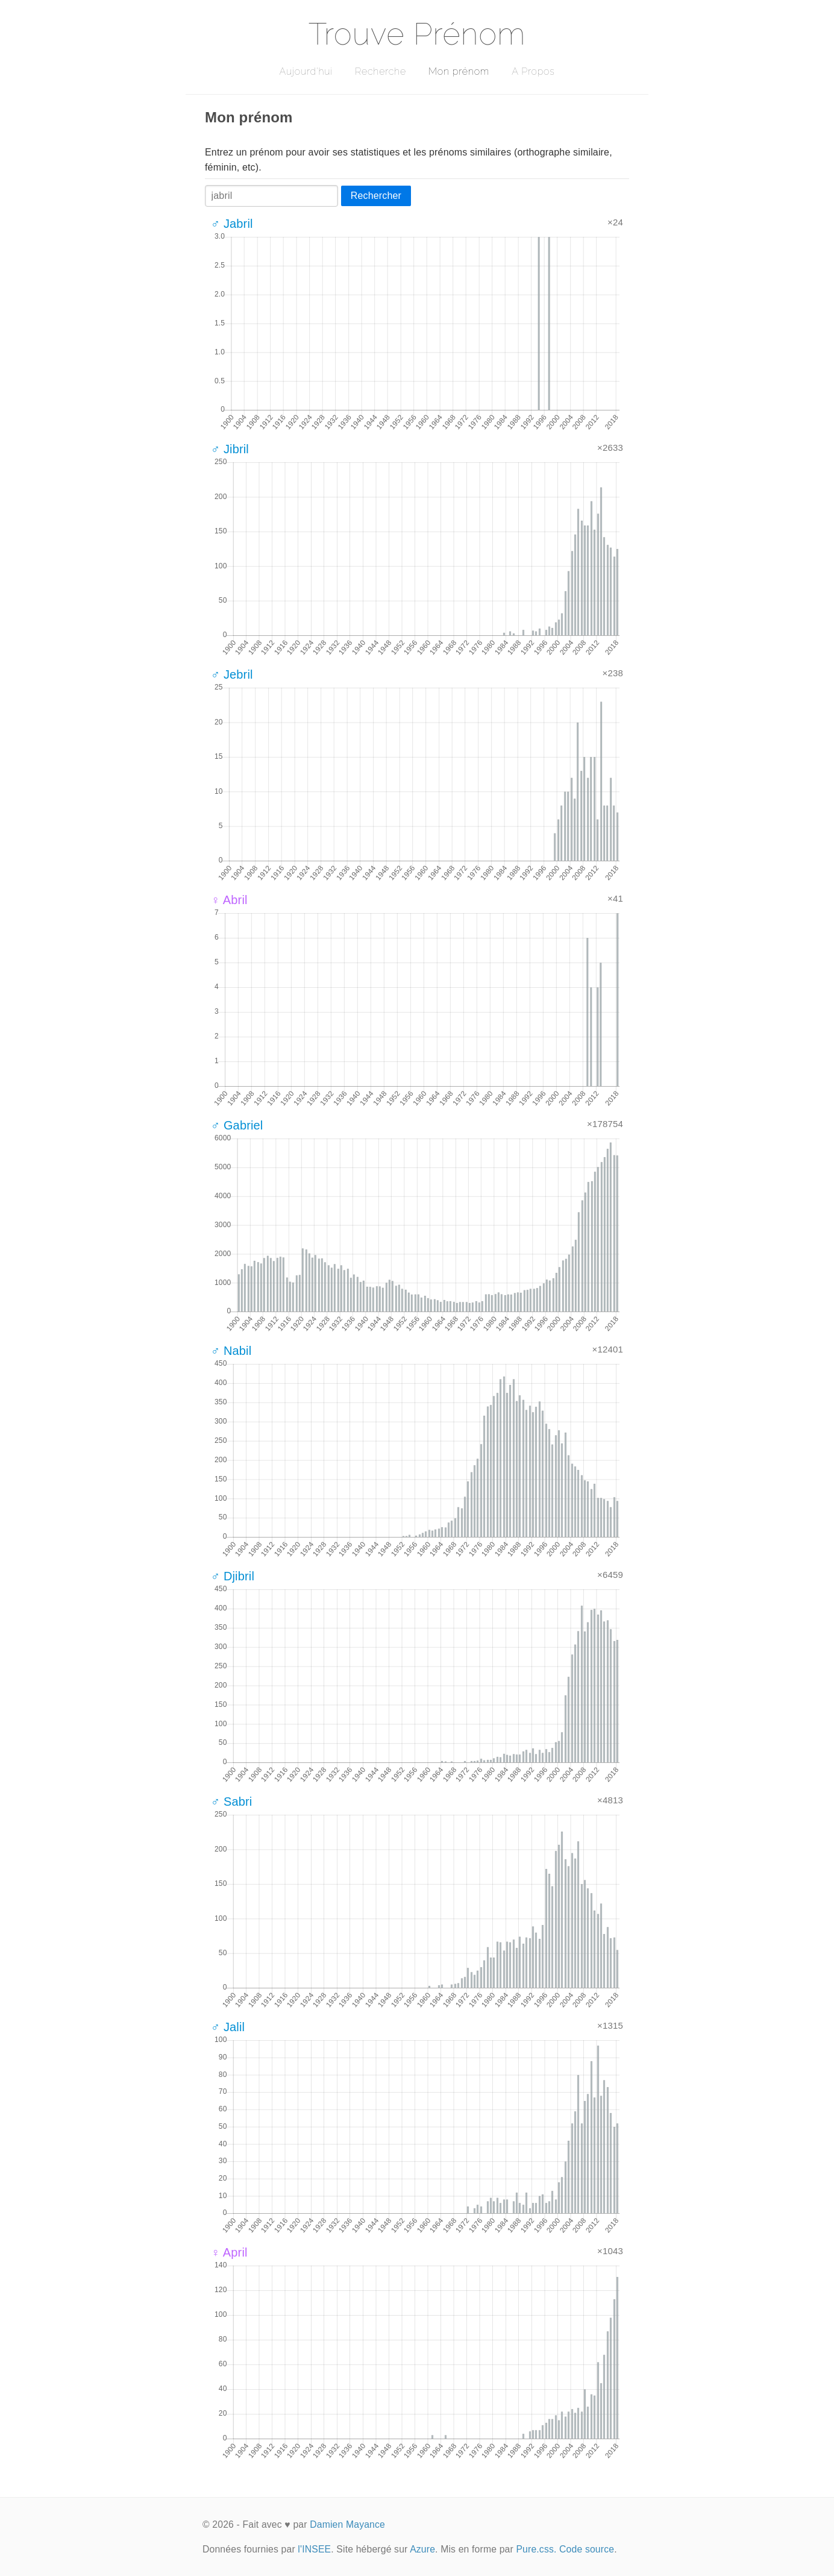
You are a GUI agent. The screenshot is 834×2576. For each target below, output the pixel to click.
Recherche (380, 71)
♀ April (229, 2252)
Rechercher (376, 195)
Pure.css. (536, 2549)
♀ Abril (229, 899)
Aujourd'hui (306, 71)
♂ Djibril (232, 1576)
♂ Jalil (228, 2027)
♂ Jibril (230, 449)
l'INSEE (314, 2549)
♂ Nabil (231, 1350)
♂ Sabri (231, 1801)
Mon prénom (458, 71)
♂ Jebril (232, 674)
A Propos (533, 71)
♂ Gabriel (237, 1125)
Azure (422, 2549)
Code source (586, 2549)
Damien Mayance (347, 2524)
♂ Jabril (232, 223)
